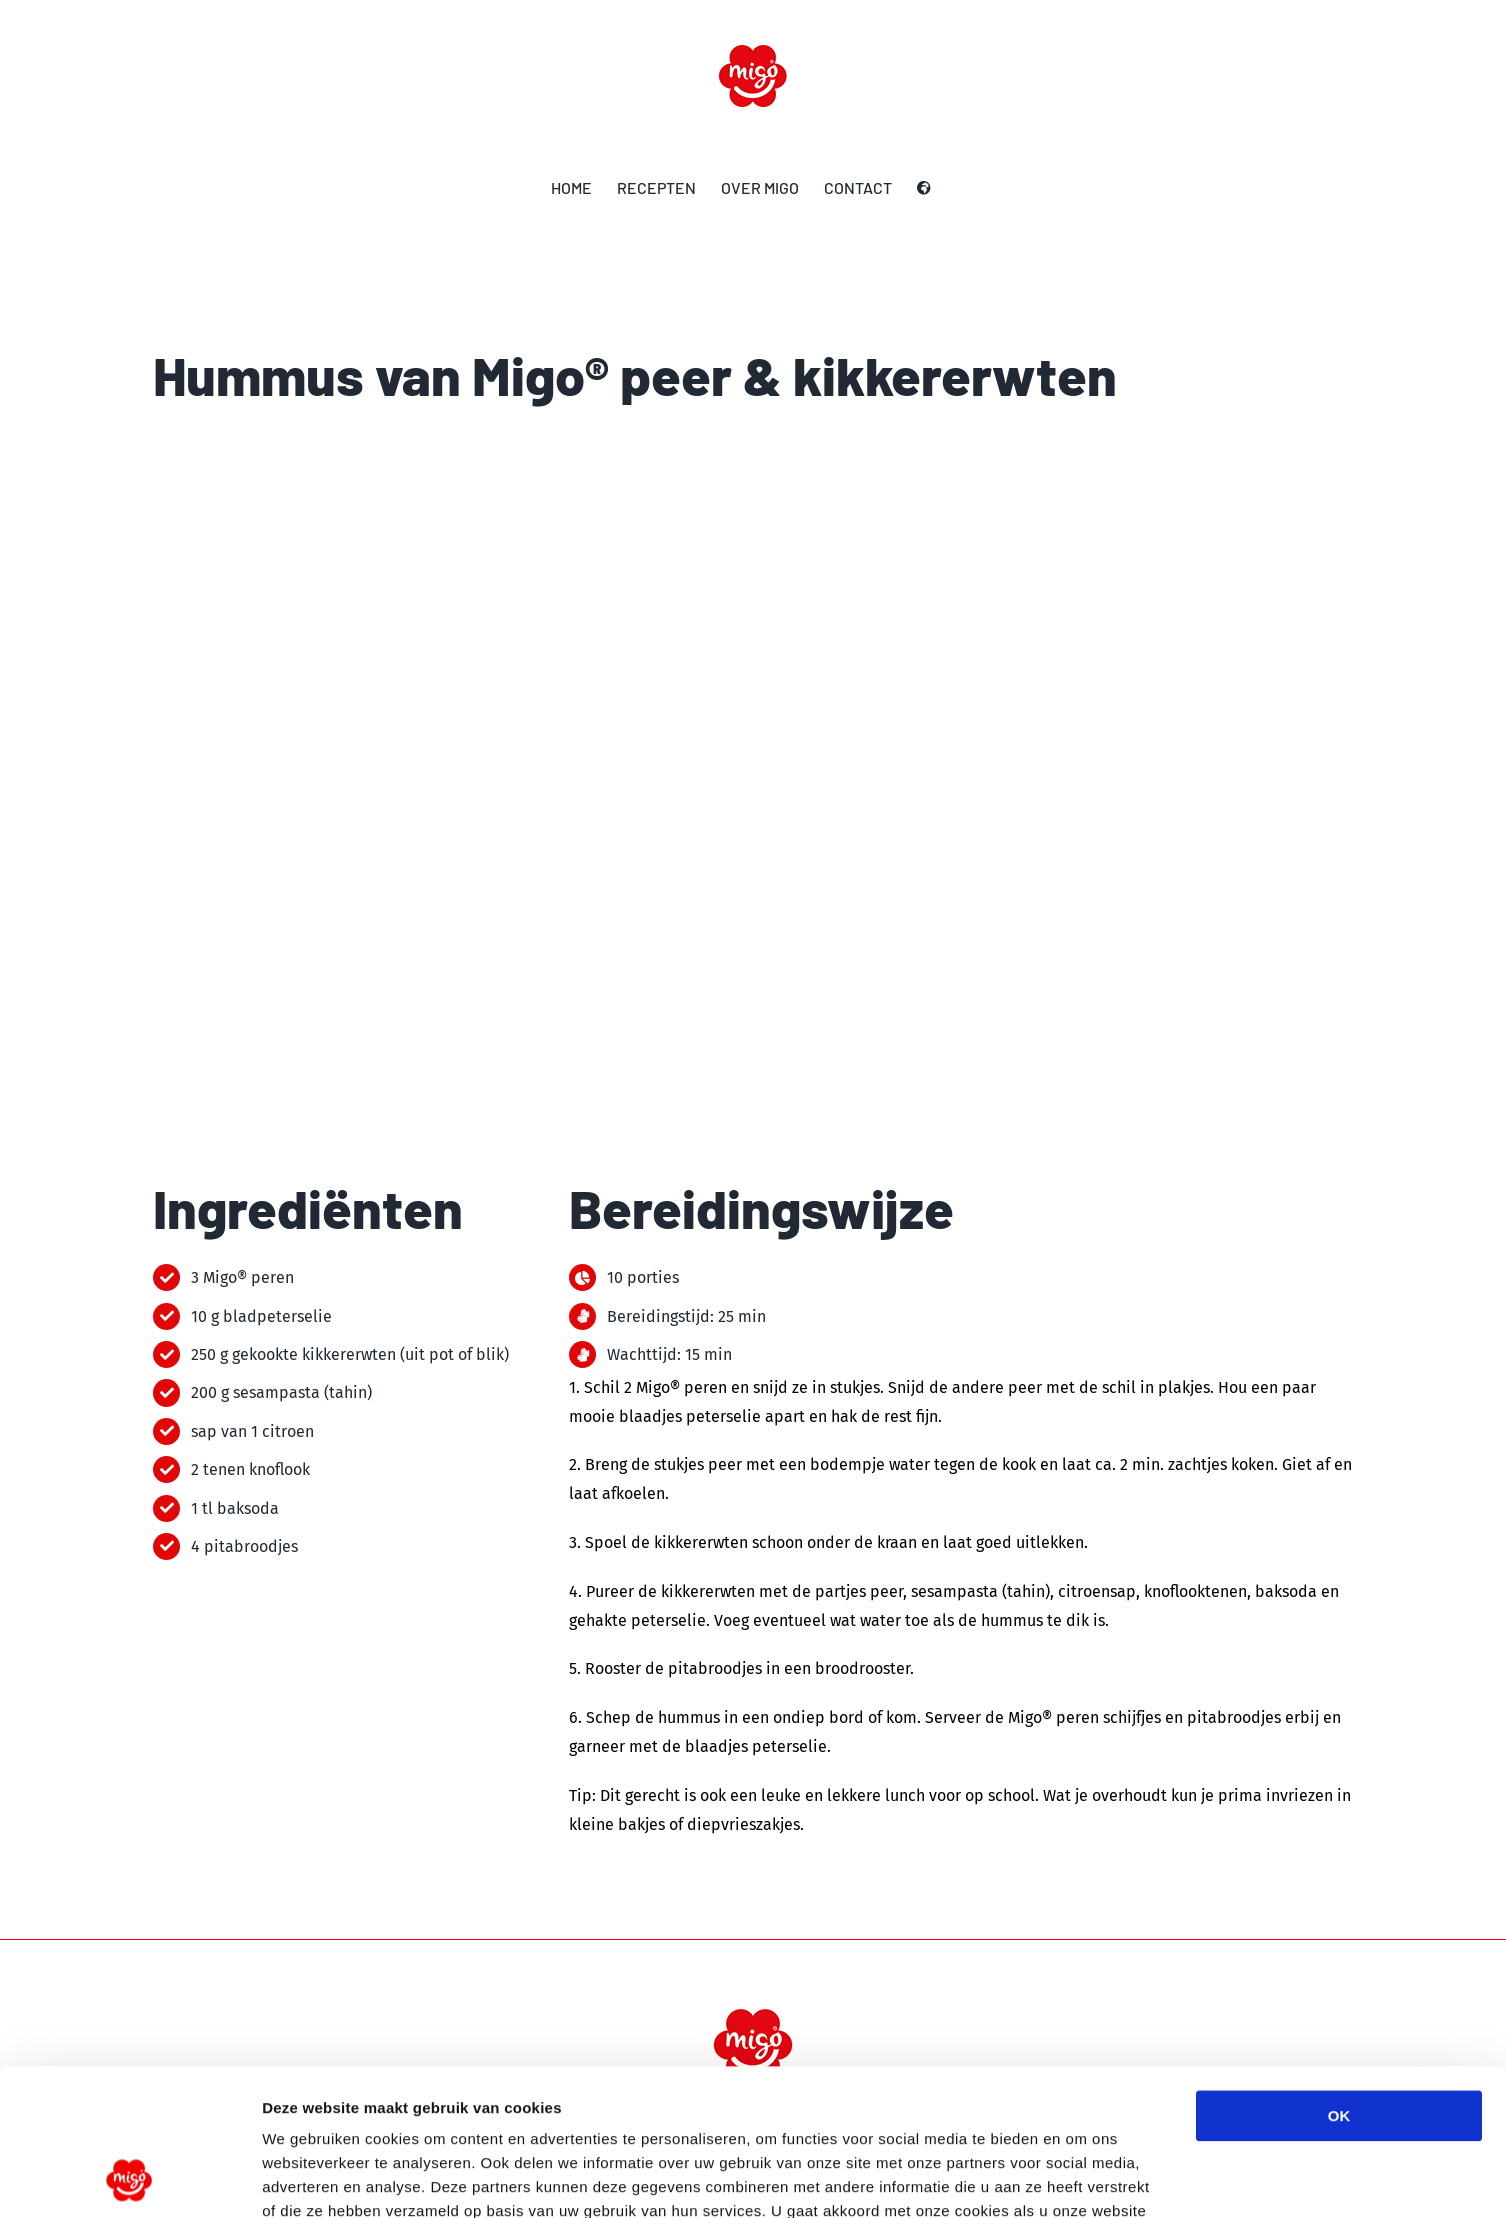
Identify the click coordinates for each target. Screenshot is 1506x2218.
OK (1339, 1978)
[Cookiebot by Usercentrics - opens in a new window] (129, 2179)
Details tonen (1080, 2178)
